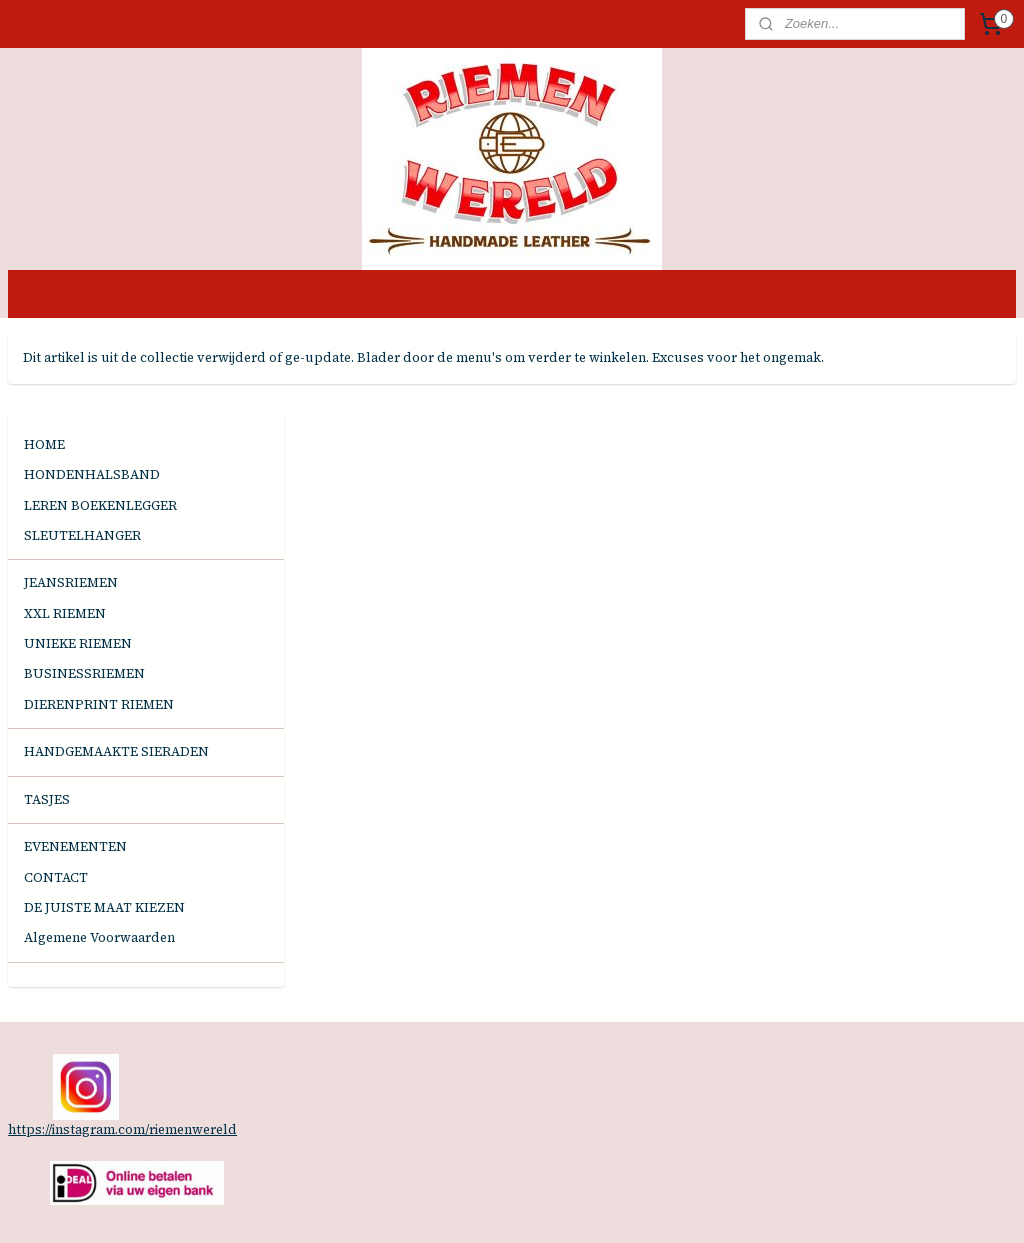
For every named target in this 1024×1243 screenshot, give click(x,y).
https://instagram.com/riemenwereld (122, 1048)
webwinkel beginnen (552, 1206)
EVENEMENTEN (75, 766)
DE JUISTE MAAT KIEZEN (104, 826)
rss (480, 1206)
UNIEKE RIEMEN (78, 562)
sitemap (444, 1206)
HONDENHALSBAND (92, 394)
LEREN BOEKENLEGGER (100, 424)
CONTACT (56, 796)
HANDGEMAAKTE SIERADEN (116, 670)
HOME (44, 363)
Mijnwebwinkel (722, 1206)
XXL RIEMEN (65, 532)
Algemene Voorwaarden (99, 856)
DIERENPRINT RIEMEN (99, 623)
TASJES (47, 718)
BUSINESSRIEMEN (84, 593)
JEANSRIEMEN (71, 502)
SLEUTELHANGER (82, 454)
